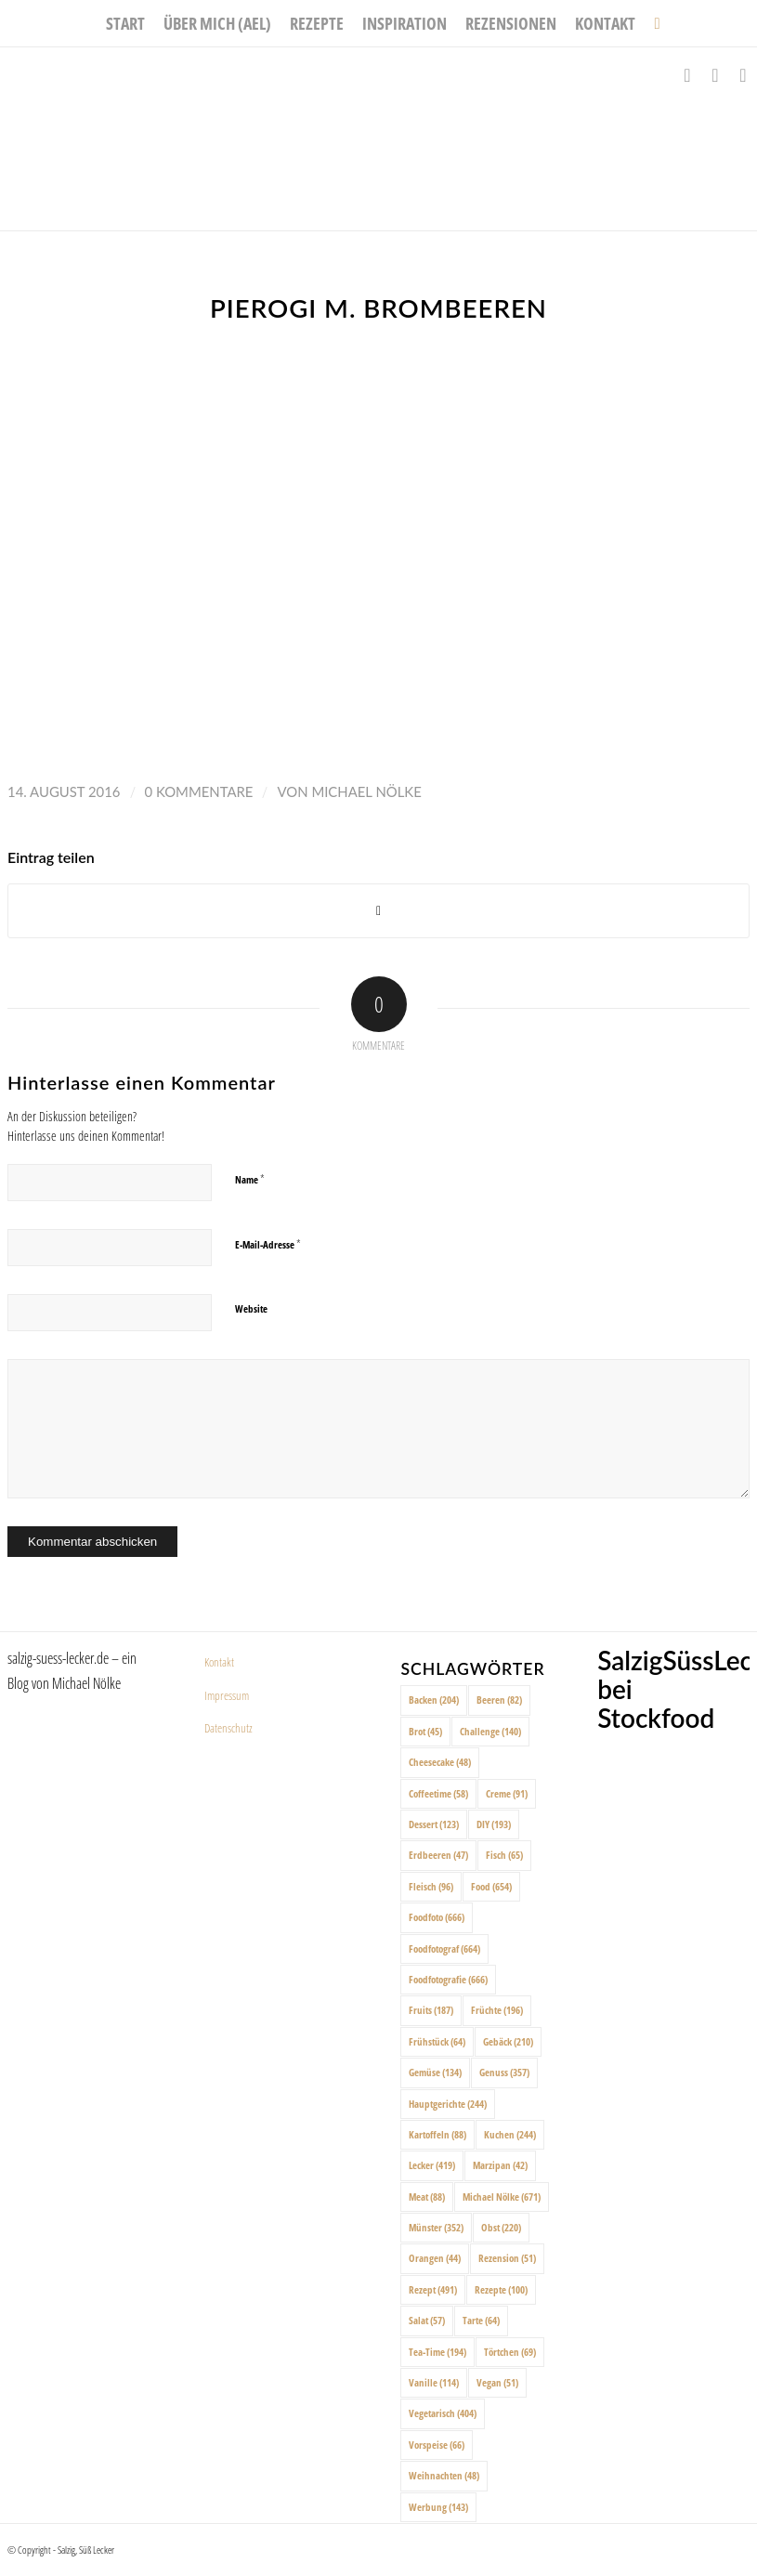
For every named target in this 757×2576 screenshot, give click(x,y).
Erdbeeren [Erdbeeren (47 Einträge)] (438, 1855)
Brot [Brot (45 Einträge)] (425, 1731)
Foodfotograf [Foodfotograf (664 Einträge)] (444, 1948)
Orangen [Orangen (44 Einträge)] (435, 2258)
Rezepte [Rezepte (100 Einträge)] (501, 2289)
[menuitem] (125, 23)
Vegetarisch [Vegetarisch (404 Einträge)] (442, 2413)
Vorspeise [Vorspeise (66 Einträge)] (436, 2445)
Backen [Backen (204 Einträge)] (434, 1699)
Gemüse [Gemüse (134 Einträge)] (435, 2072)
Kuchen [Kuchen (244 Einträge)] (510, 2134)
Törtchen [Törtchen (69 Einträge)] (510, 2352)
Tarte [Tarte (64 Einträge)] (481, 2320)
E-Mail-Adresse (268, 1244)
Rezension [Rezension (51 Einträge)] (507, 2258)
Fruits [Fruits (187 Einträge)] (431, 2010)
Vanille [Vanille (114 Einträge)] (434, 2382)
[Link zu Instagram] (715, 75)
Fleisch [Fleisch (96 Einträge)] (431, 1886)
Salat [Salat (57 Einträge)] (427, 2320)
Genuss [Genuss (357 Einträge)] (504, 2072)
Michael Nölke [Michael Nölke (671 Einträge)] (502, 2196)
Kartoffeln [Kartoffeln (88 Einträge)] (437, 2134)
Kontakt (219, 1662)
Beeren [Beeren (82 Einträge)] (499, 1699)
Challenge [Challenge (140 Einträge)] (490, 1731)
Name (250, 1178)
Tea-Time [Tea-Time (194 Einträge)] (437, 2352)
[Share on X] (378, 910)
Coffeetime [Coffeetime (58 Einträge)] (438, 1793)
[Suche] (652, 23)
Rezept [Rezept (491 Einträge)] (433, 2289)
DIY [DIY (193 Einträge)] (493, 1824)
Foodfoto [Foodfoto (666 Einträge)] (436, 1917)
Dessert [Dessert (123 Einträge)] (434, 1824)
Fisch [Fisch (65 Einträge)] (504, 1855)
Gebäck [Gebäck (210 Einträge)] (508, 2041)
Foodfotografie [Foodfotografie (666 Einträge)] (448, 1979)
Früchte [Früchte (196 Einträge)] (497, 2010)
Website (251, 1308)
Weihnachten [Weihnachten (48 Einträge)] (444, 2475)
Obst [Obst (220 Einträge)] (501, 2227)
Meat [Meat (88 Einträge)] (427, 2196)
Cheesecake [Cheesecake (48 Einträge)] (440, 1762)
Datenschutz (228, 1728)
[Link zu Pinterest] (743, 75)
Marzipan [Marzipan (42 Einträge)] (500, 2165)
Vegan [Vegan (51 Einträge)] (497, 2382)
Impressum (226, 1695)
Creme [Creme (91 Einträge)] (507, 1793)
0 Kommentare (199, 791)
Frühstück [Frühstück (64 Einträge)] (437, 2041)
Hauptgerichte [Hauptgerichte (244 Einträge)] (448, 2104)
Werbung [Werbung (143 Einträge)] (438, 2507)
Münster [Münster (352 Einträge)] (436, 2227)
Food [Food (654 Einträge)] (491, 1886)
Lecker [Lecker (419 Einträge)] (432, 2165)
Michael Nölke (366, 791)
